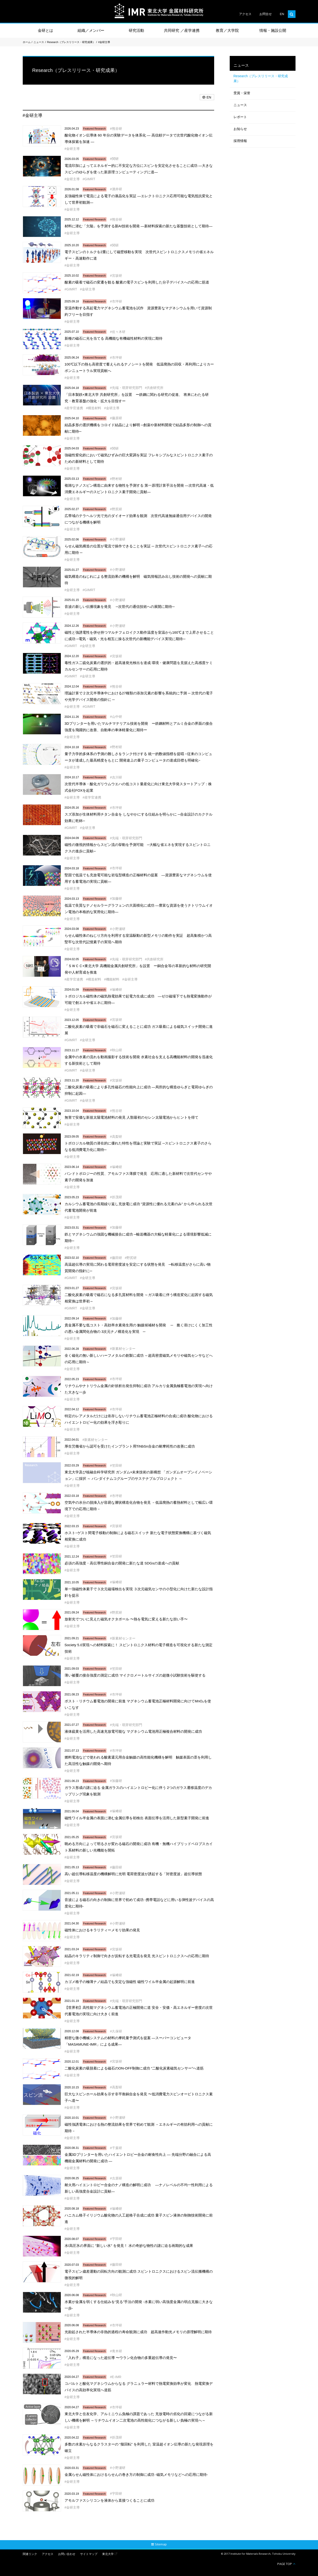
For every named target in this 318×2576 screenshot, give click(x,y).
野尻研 (117, 509)
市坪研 (117, 301)
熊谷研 (117, 129)
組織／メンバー (91, 30)
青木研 (117, 2351)
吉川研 (117, 777)
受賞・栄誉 (242, 93)
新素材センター (123, 1349)
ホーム (27, 42)
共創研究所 (155, 388)
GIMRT (89, 179)
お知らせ (240, 129)
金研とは (45, 30)
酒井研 (117, 189)
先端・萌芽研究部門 (127, 388)
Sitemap (161, 2544)
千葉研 (117, 2148)
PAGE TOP (284, 2564)
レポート (240, 117)
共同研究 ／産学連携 (181, 30)
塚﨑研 (117, 989)
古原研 (117, 2178)
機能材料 (112, 979)
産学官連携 (74, 408)
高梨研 (117, 1136)
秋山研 (117, 1050)
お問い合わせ (66, 2554)
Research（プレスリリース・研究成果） (71, 42)
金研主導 (73, 149)
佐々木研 (118, 332)
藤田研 (117, 1258)
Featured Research (94, 128)
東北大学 (108, 2554)
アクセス (245, 14)
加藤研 (117, 898)
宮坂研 (117, 276)
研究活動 (136, 30)
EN (282, 14)
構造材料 (94, 408)
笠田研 (117, 1465)
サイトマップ (88, 2554)
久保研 (117, 2031)
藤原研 (117, 418)
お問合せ (265, 14)
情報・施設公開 (272, 30)
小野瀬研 (118, 539)
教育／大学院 (227, 30)
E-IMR (117, 2377)
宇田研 (117, 2239)
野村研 (117, 479)
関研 (115, 159)
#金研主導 (104, 42)
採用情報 (240, 141)
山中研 (117, 717)
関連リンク (30, 2554)
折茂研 (117, 1197)
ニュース (38, 42)
